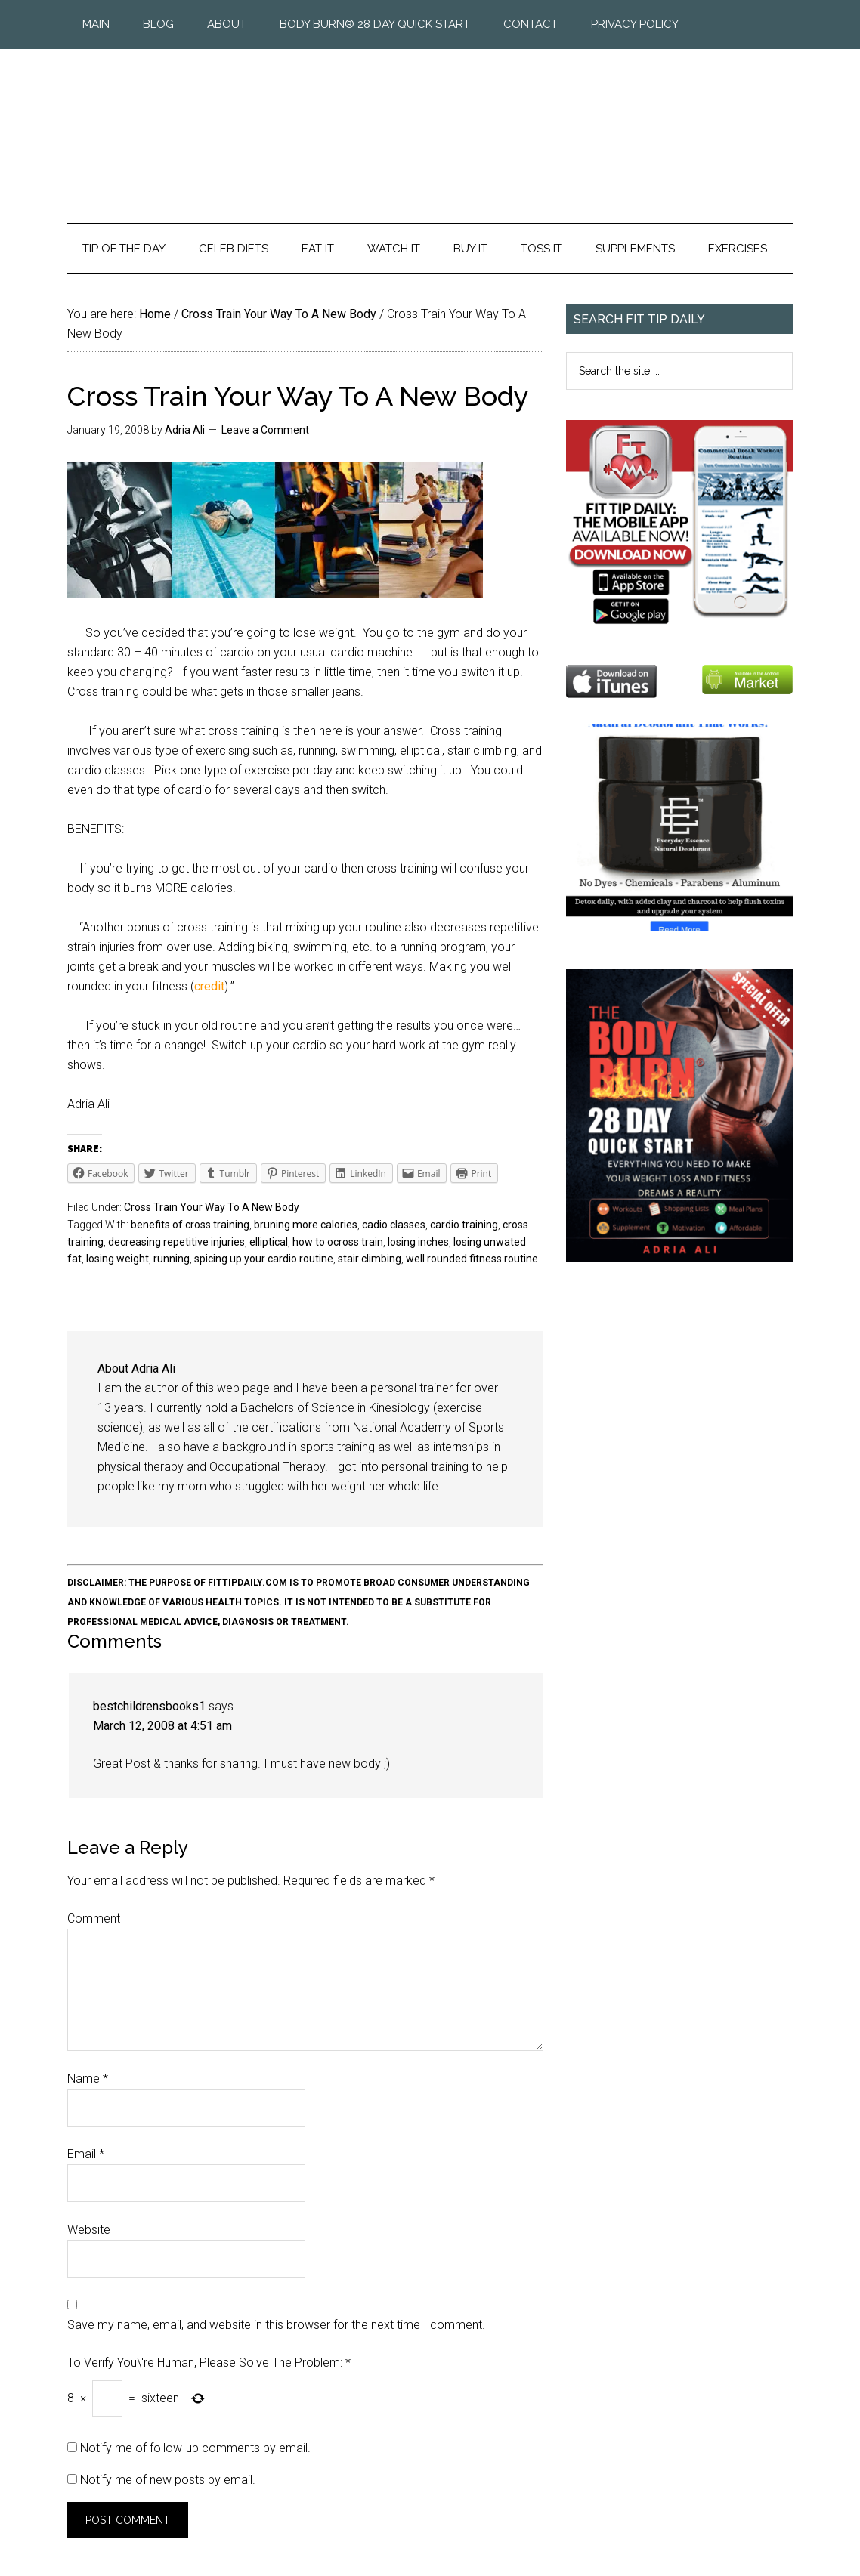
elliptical (268, 1242)
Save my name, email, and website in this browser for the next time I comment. (276, 2325)
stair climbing (369, 1258)
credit (209, 986)
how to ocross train (337, 1242)
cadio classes (393, 1225)
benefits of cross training (190, 1225)
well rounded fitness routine (472, 1258)
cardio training (464, 1225)
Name (87, 2078)
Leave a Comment (265, 430)
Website (88, 2229)
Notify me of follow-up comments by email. (195, 2448)
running (171, 1258)
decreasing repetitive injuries (176, 1242)
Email (85, 2154)
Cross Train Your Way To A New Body (211, 1207)
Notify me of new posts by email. (167, 2480)
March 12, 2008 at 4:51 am (162, 1726)
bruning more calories (305, 1225)
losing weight (117, 1258)
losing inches (418, 1242)
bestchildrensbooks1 (149, 1706)
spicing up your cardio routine (263, 1258)
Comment (93, 1918)
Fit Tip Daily (430, 123)
